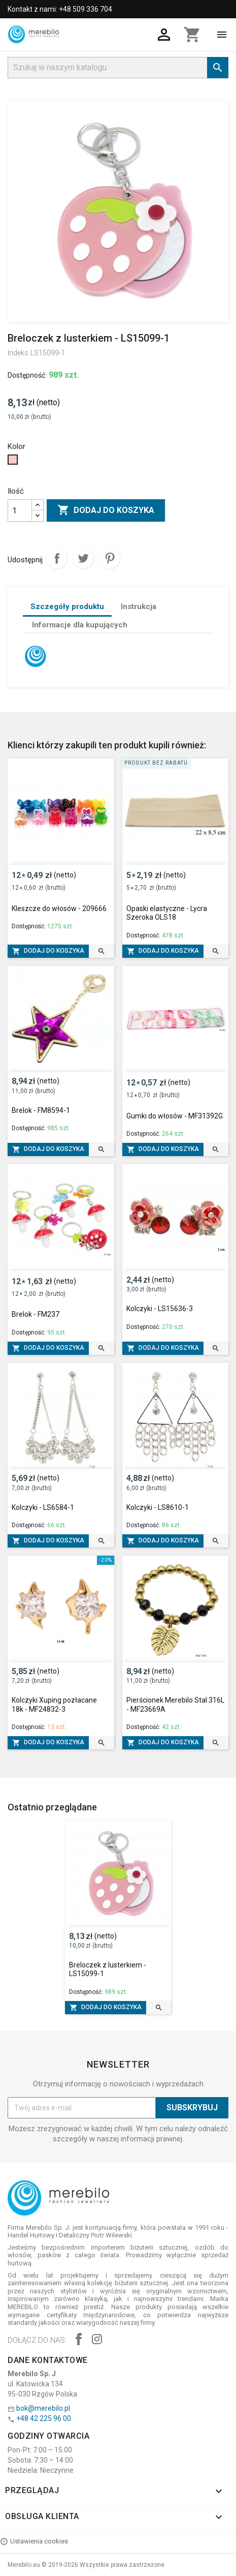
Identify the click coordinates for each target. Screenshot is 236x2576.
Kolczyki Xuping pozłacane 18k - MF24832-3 (54, 1704)
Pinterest (109, 558)
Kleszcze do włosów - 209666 (59, 908)
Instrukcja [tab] (138, 606)
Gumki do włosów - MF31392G (174, 1116)
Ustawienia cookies (34, 2541)
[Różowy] (14, 462)
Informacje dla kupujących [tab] (79, 624)
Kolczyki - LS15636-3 (159, 1309)
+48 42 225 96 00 (43, 2418)
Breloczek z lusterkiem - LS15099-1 (107, 1969)
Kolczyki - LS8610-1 (157, 1507)
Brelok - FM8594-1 (41, 1110)
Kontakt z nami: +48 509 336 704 (60, 9)
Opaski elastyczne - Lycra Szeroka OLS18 (166, 913)
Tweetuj (83, 558)
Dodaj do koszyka (105, 510)
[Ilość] (20, 510)
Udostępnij (57, 558)
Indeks (18, 353)
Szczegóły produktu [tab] (67, 606)
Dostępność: (27, 375)
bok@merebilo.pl (43, 2408)
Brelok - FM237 (35, 1314)
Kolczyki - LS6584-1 (43, 1507)
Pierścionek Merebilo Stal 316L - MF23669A (175, 1704)
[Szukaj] (118, 67)
